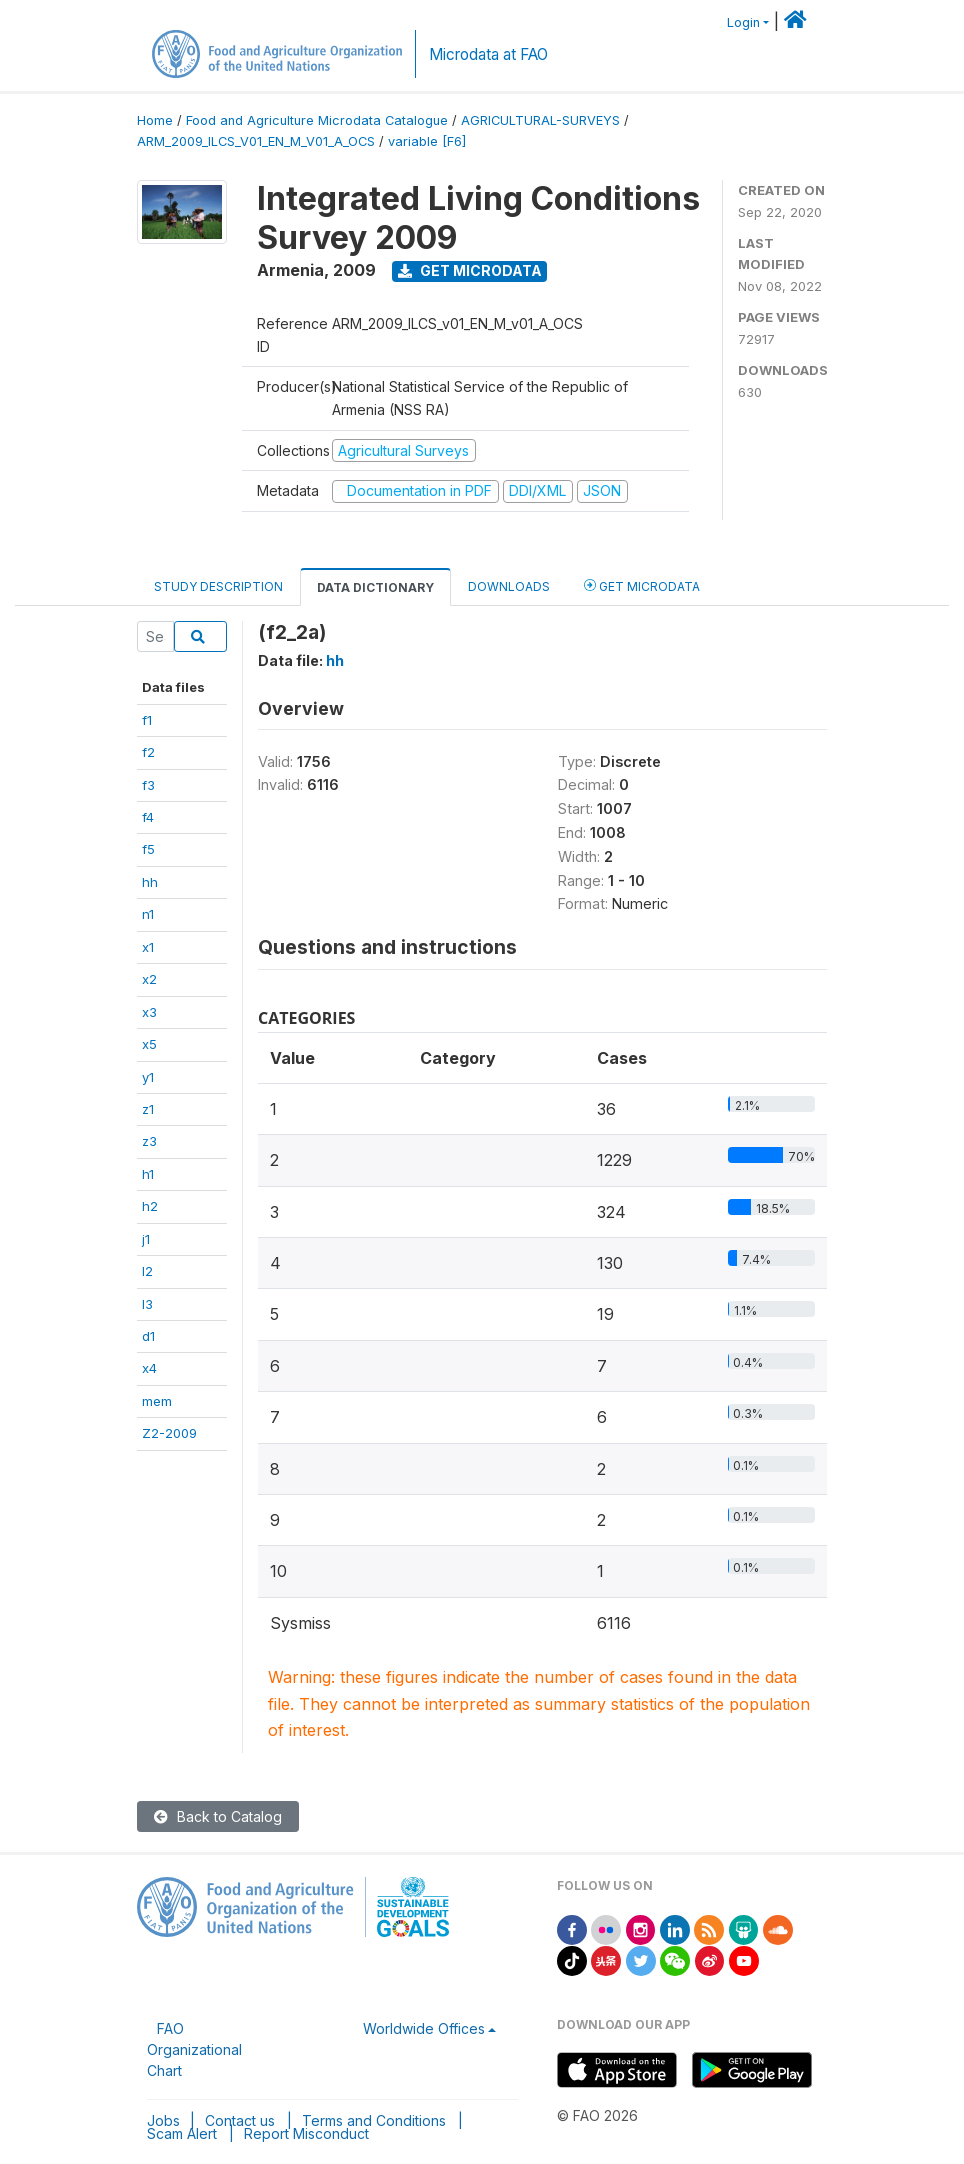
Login (743, 22)
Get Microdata (470, 270)
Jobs (163, 2120)
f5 (148, 849)
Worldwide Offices (424, 2028)
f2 (148, 752)
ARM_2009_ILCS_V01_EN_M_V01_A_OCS (256, 141)
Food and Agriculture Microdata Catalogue (317, 120)
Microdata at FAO (488, 54)
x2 (149, 979)
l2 (147, 1271)
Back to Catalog (218, 1816)
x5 (149, 1044)
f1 (147, 720)
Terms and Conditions (374, 2120)
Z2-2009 (169, 1433)
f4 (148, 817)
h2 (150, 1206)
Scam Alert (182, 2133)
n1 (148, 914)
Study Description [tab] (218, 586)
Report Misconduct (306, 2133)
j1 (146, 1239)
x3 (149, 1012)
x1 (148, 947)
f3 (148, 785)
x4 (149, 1368)
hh (150, 882)
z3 (149, 1141)
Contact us (240, 2120)
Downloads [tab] (509, 586)
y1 (148, 1077)
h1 (148, 1174)
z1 (148, 1109)
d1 (148, 1336)
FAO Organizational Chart (194, 2049)
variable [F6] (427, 141)
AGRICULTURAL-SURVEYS (540, 120)
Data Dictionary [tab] (375, 587)
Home (155, 120)
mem (157, 1401)
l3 (147, 1304)
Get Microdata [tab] (642, 585)
